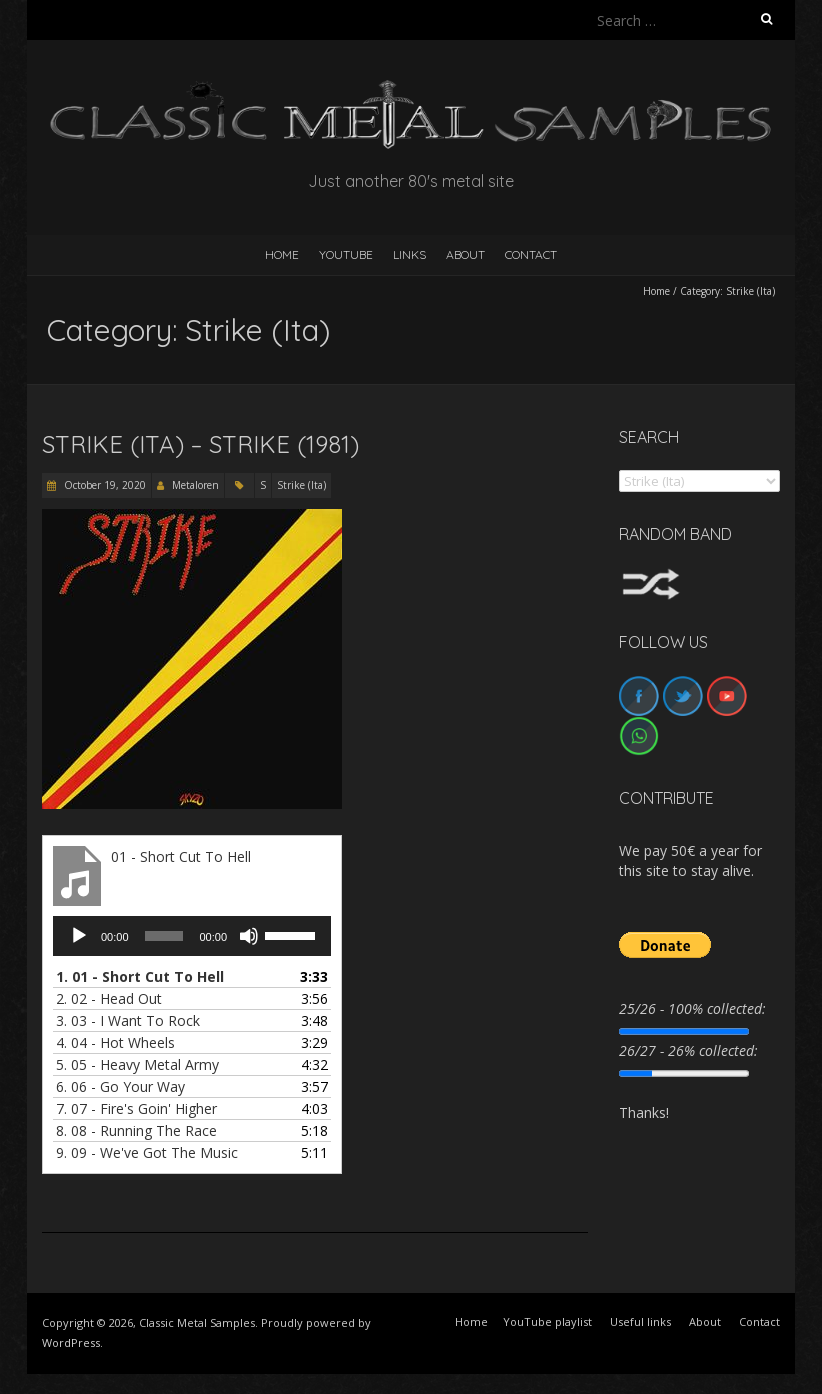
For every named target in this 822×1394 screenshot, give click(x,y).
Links (409, 254)
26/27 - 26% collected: (688, 1050)
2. (109, 998)
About (465, 254)
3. (128, 1020)
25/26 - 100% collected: (692, 1008)
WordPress (71, 1342)
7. (136, 1108)
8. (136, 1130)
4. (115, 1042)
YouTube (346, 254)
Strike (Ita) (301, 485)
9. (147, 1152)
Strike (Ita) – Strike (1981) (200, 444)
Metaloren (195, 485)
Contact (531, 254)
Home (656, 291)
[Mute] (249, 936)
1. (140, 976)
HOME (282, 254)
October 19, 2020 (103, 485)
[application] (192, 936)
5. (137, 1064)
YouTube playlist (547, 1321)
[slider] (164, 936)
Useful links (640, 1321)
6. (120, 1086)
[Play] (79, 936)
